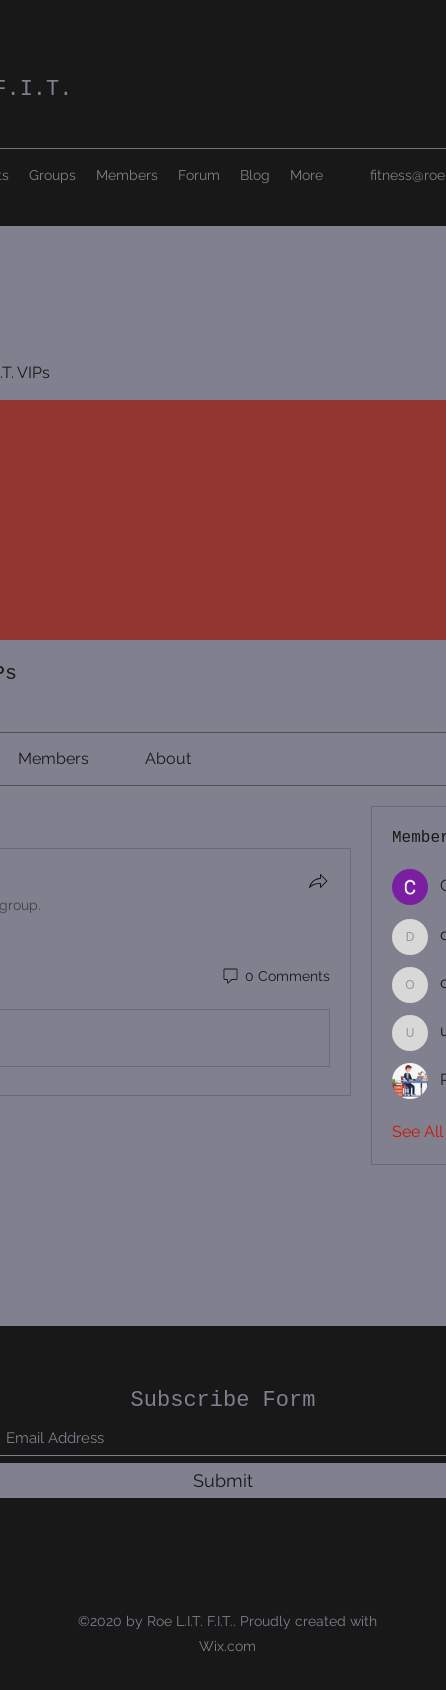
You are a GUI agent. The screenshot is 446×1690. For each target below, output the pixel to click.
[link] (53, 758)
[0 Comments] (275, 977)
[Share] (318, 881)
